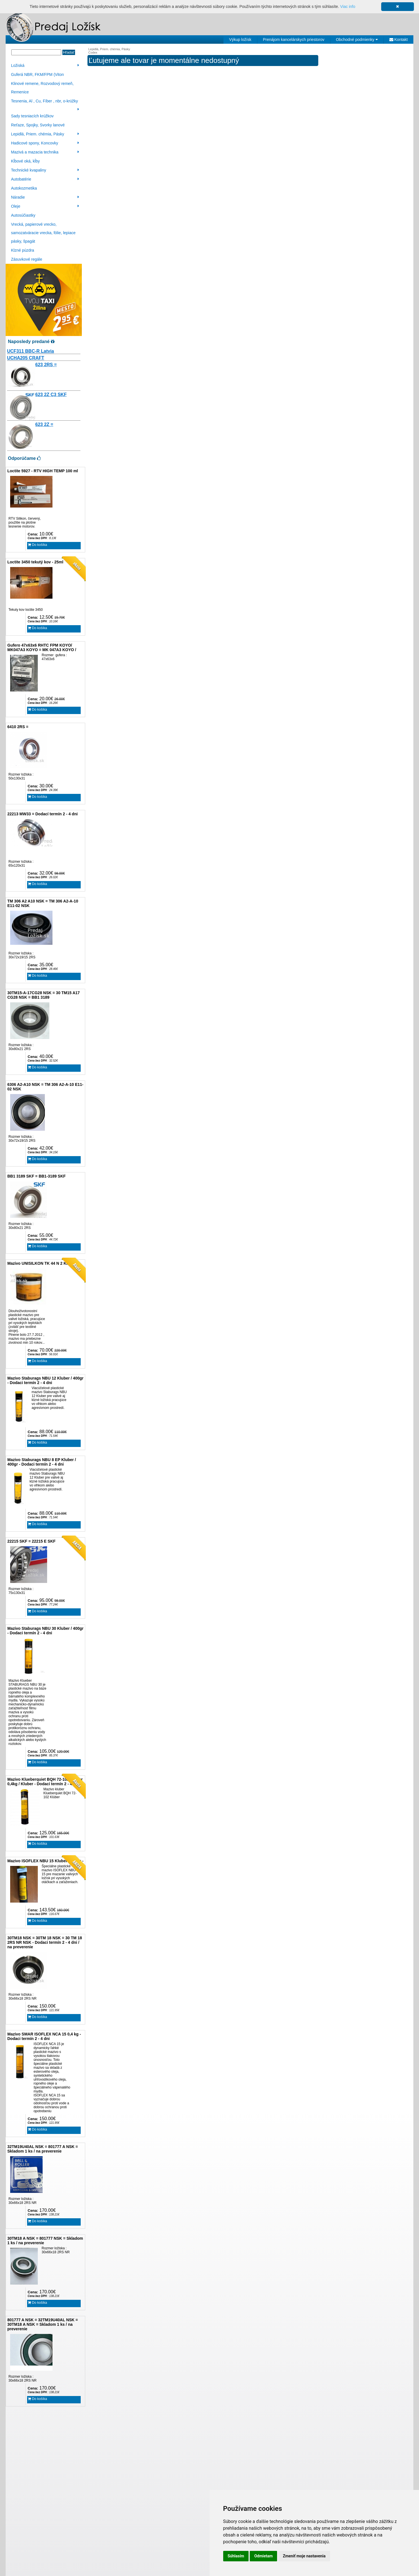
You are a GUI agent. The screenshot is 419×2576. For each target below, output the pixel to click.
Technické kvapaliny (45, 170)
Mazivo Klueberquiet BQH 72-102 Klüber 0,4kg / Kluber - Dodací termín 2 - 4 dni (45, 1781)
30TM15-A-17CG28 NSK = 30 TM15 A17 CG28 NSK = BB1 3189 (43, 995)
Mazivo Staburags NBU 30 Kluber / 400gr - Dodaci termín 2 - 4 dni (45, 1630)
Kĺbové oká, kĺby (25, 161)
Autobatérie (45, 179)
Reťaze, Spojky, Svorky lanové (38, 125)
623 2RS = (46, 364)
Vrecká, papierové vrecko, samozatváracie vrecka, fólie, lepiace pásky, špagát (43, 232)
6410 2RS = (17, 726)
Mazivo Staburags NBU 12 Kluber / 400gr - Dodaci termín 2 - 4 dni (45, 1380)
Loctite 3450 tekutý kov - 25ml (35, 562)
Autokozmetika (24, 188)
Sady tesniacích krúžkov (32, 116)
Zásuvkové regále (26, 259)
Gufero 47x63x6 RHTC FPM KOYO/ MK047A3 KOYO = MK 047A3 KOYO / (41, 647)
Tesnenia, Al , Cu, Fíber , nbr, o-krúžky (45, 102)
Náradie (45, 197)
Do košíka (37, 545)
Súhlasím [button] (236, 2556)
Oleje (45, 206)
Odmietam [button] (263, 2556)
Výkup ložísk (240, 39)
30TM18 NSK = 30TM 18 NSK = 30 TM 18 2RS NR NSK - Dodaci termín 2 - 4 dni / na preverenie (44, 1942)
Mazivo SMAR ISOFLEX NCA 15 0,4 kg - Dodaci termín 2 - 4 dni (44, 2036)
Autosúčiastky (23, 215)
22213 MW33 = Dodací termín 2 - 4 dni (42, 814)
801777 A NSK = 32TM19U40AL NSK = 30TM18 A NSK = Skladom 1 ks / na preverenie (42, 2324)
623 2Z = (44, 424)
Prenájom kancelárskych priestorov (293, 39)
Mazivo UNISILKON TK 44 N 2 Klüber (41, 1263)
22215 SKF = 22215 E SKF (31, 1541)
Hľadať (68, 52)
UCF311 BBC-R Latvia (30, 351)
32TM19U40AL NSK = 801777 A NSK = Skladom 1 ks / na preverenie (42, 2148)
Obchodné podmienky (357, 39)
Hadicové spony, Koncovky (45, 143)
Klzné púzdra (22, 250)
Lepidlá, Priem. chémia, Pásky (45, 134)
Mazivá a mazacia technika (45, 152)
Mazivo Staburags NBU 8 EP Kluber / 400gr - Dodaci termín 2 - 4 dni (41, 1461)
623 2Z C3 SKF (51, 394)
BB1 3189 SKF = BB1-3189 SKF (36, 1176)
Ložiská (45, 65)
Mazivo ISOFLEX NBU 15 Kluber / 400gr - (45, 1861)
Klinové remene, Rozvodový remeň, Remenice (42, 87)
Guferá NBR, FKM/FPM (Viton (37, 74)
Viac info (347, 6)
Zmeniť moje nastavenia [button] (304, 2556)
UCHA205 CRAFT (25, 357)
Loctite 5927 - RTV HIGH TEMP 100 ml (42, 471)
